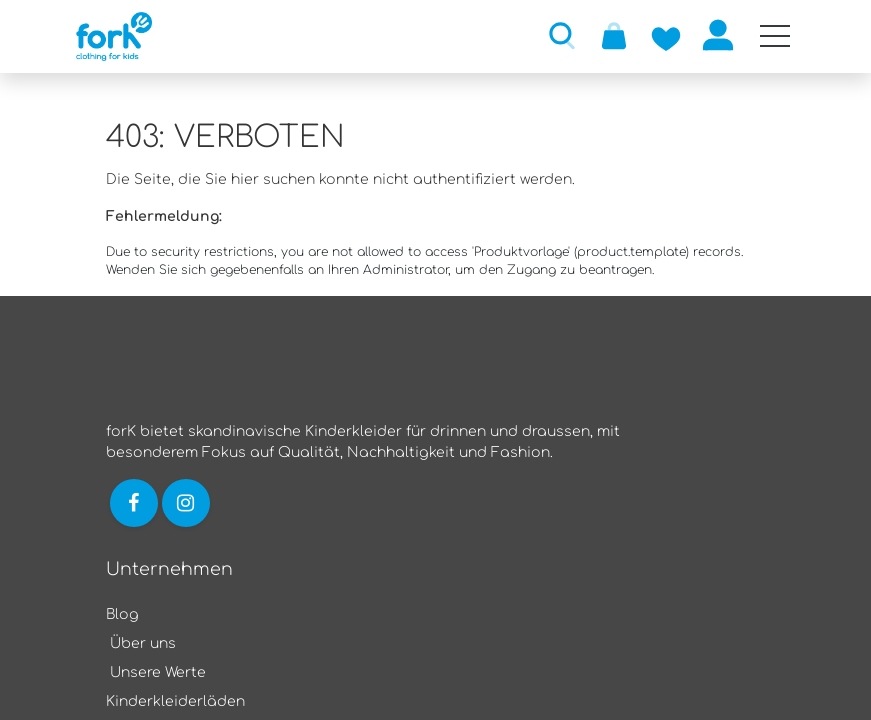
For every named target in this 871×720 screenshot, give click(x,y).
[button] (562, 35)
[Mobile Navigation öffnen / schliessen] (775, 36)
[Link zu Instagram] (188, 502)
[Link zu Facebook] (134, 502)
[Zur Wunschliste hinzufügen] (666, 35)
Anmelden (718, 35)
